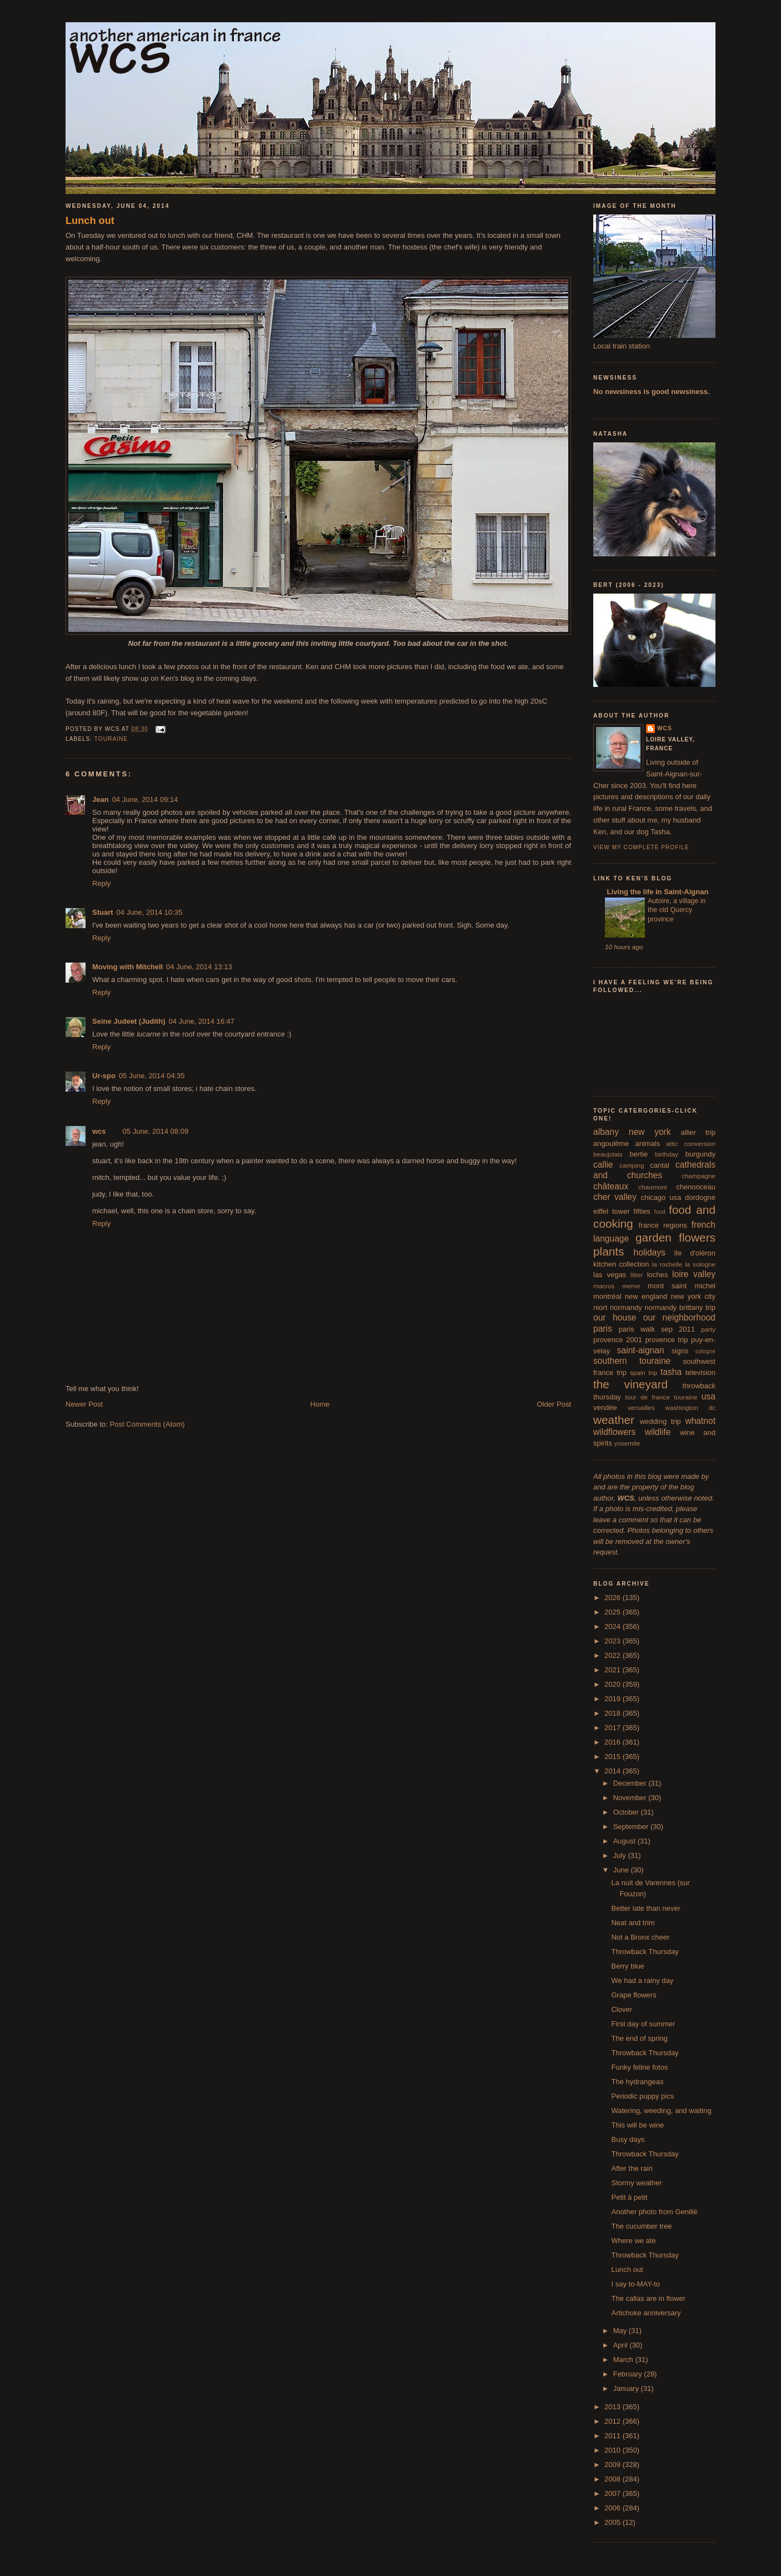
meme (631, 1285)
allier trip (697, 1132)
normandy (626, 1307)
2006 (613, 2508)
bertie (639, 1154)
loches (657, 1274)
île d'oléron (694, 1253)
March (624, 2359)
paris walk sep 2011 (657, 1329)
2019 (613, 1699)
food (659, 1212)
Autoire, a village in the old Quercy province (676, 910)
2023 (613, 1641)
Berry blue (627, 1966)
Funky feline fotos (639, 2067)
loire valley (693, 1274)
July (620, 1855)
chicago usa (660, 1197)
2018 (613, 1713)
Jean (100, 799)
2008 (613, 2479)
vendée (605, 1407)
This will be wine (637, 2125)
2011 (613, 2435)
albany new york (632, 1132)
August (625, 1841)
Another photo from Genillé (654, 2212)
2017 (613, 1727)
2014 (613, 1771)
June (622, 1870)
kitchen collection (621, 1264)
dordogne (700, 1197)
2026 (613, 1597)
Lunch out (90, 220)
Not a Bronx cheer (640, 1937)
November (631, 1797)
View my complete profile (641, 847)
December (631, 1783)
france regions (663, 1225)
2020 (613, 1684)
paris (602, 1328)
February (628, 2374)
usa (708, 1396)
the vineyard (630, 1384)
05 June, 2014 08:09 (156, 1131)
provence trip (666, 1340)
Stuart (102, 912)
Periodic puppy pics (642, 2096)
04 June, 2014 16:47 (201, 1021)
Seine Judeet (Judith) (128, 1021)
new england (646, 1296)
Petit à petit (629, 2197)
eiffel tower (611, 1211)
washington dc (690, 1407)
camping (631, 1165)
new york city (693, 1296)
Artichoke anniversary (645, 2313)
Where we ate (633, 2240)
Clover (621, 2009)
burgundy (700, 1154)
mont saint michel (681, 1286)
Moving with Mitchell (127, 967)
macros (603, 1285)
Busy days (627, 2139)
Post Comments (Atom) (147, 1424)
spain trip (644, 1372)
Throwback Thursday (644, 1951)
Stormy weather (636, 2183)
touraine (111, 739)
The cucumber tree (641, 2226)
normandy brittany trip (679, 1307)
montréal (607, 1296)
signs (680, 1351)
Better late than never (645, 1908)
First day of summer (643, 2024)
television (700, 1372)
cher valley (615, 1197)
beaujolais (608, 1154)
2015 (613, 1756)
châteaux (610, 1186)
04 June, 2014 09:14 (145, 799)
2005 (613, 2522)
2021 (613, 1670)
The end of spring (639, 2038)
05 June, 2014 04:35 (152, 1076)
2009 (613, 2464)
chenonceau (695, 1187)
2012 (613, 2421)
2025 (613, 1612)
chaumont (652, 1186)
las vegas (609, 1274)
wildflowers (614, 1432)
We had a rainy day (642, 1980)
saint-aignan (640, 1350)
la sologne (700, 1264)
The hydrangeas (637, 2081)
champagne (698, 1175)
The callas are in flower (648, 2298)
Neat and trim (632, 1923)
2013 (613, 2407)
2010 (613, 2450)
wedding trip (660, 1421)
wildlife (658, 1432)
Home (320, 1404)
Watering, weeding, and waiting (661, 2110)
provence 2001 (617, 1340)
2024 (613, 1626)
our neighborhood (679, 1317)
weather (613, 1419)
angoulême (611, 1143)
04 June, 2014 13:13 (199, 967)
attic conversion (690, 1143)
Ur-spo (104, 1076)
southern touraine (631, 1361)
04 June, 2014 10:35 (150, 912)
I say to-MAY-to (635, 2284)
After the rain (631, 2168)
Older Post (554, 1404)
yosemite (627, 1443)
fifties (642, 1211)
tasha (671, 1372)
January (627, 2388)
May (621, 2330)
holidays (649, 1252)
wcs (99, 1131)
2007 (613, 2493)
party (708, 1329)
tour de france (647, 1397)
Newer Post (84, 1404)
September (631, 1826)
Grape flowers (633, 1995)
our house (614, 1317)
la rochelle (667, 1264)
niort (600, 1307)
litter (636, 1274)
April (621, 2345)
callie (603, 1164)
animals (647, 1143)
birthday (666, 1154)
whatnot (700, 1421)
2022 (613, 1655)
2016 (613, 1742)
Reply (101, 883)
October (627, 1812)
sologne (705, 1351)
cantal (659, 1165)
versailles (641, 1407)
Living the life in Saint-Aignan (656, 892)
